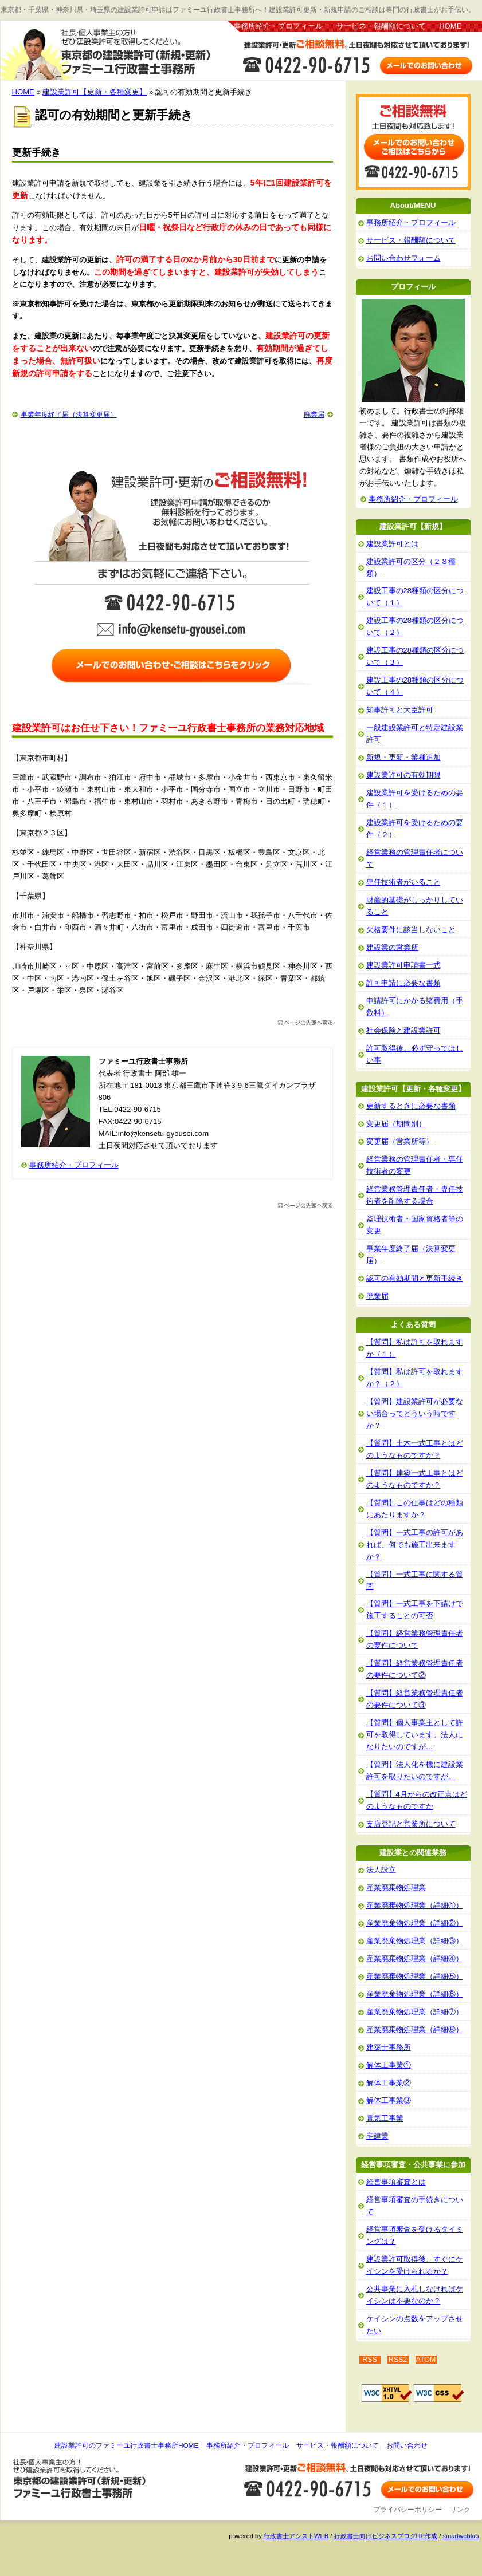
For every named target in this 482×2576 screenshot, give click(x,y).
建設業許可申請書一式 (403, 965)
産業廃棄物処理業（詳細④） (414, 1958)
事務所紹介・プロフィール (278, 26)
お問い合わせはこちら (355, 59)
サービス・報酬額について (381, 26)
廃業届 (314, 415)
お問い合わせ (407, 2445)
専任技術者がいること (403, 882)
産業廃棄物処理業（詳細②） (414, 1923)
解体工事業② (388, 2082)
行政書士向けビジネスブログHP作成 (385, 2535)
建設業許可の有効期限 (403, 775)
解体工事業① (388, 2065)
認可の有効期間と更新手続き (414, 1278)
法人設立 (381, 1869)
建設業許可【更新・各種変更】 (94, 92)
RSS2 (398, 2359)
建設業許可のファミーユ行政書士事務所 (114, 51)
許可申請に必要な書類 (403, 983)
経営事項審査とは (396, 2181)
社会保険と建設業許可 (403, 1030)
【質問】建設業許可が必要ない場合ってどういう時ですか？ (414, 1413)
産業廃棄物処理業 (396, 1887)
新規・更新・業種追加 (403, 757)
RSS (369, 2359)
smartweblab (460, 2535)
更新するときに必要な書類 (411, 1106)
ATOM (426, 2359)
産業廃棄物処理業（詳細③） (414, 1940)
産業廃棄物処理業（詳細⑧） (414, 2029)
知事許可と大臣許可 (399, 709)
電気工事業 (384, 2118)
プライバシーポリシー (407, 2510)
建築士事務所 (388, 2047)
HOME (450, 26)
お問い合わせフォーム (403, 258)
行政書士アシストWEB (296, 2535)
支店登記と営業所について (411, 1824)
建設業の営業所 (392, 947)
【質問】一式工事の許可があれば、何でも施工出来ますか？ (414, 1544)
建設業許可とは (392, 543)
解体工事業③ (388, 2100)
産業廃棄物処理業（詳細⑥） (414, 1994)
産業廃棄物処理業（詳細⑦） (414, 2011)
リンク (460, 2510)
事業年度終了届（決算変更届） (69, 415)
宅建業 (377, 2136)
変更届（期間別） (396, 1123)
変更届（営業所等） (399, 1141)
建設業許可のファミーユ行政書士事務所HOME (126, 2445)
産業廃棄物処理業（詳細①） (414, 1905)
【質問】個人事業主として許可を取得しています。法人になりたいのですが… (414, 1734)
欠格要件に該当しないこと (411, 929)
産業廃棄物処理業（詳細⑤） (414, 1976)
